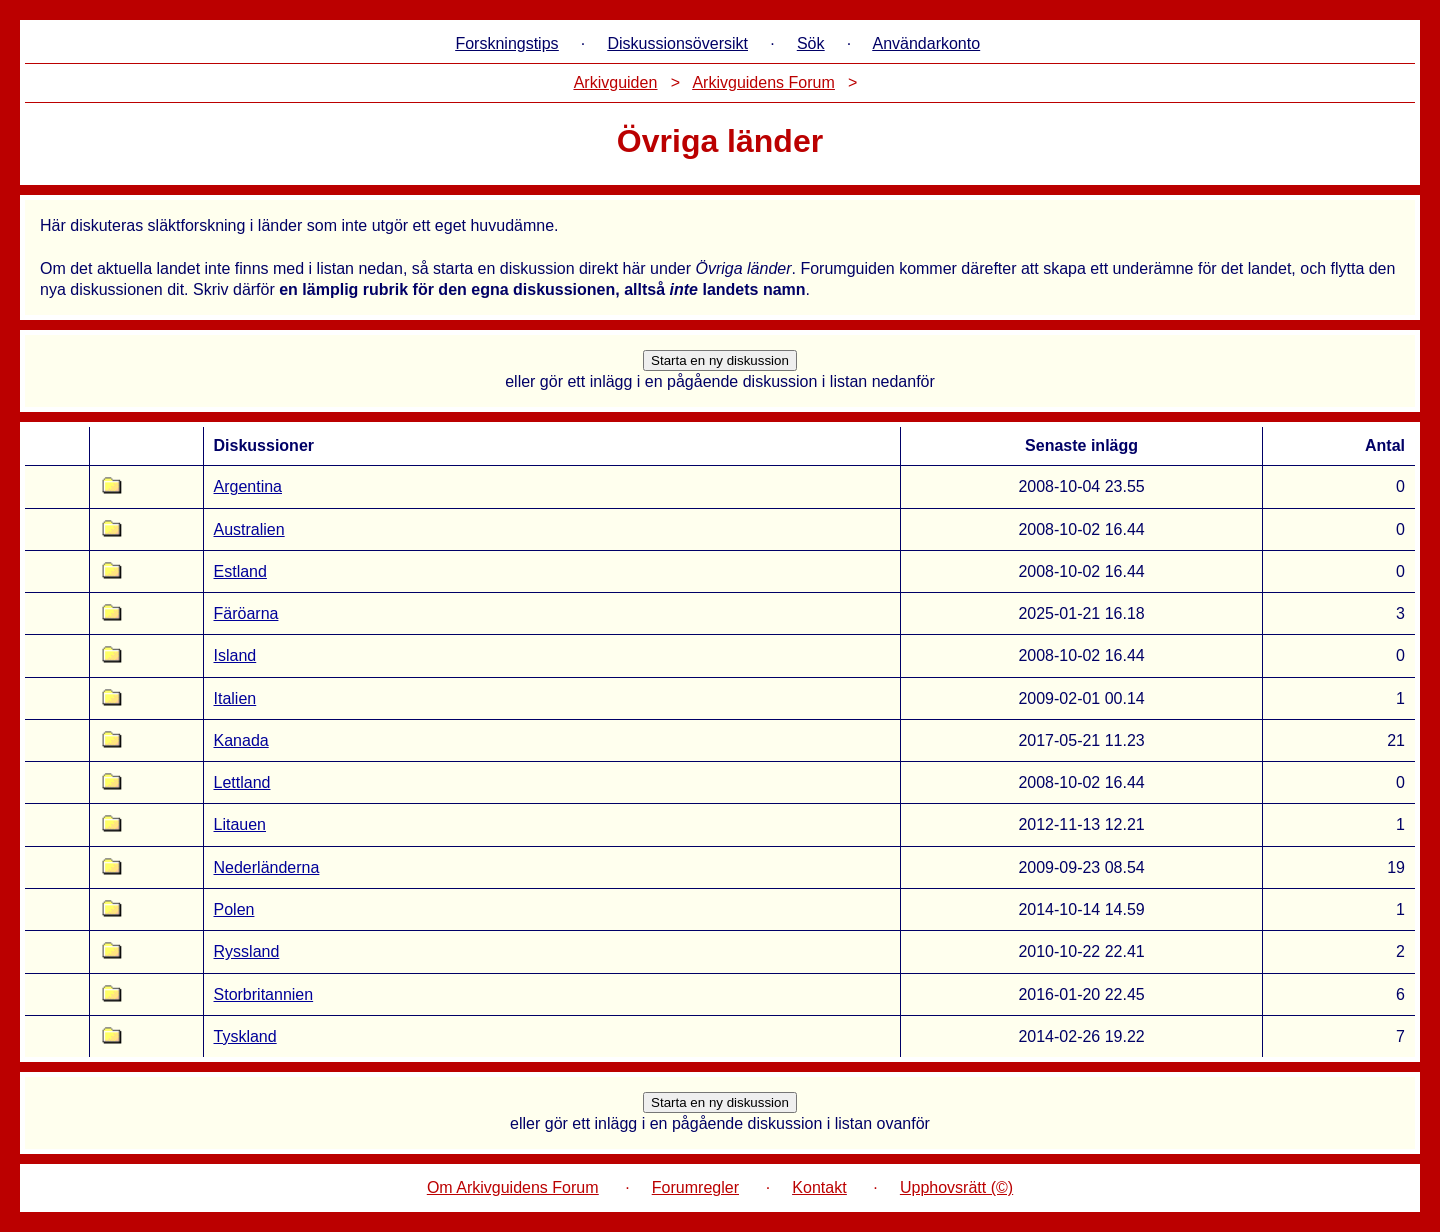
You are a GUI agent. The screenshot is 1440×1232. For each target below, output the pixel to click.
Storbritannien (264, 994)
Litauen (240, 824)
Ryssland (247, 951)
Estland (240, 571)
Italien (235, 698)
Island (235, 655)
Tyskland (245, 1036)
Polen (234, 909)
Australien (249, 529)
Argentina (248, 486)
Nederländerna (267, 867)
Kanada (241, 740)
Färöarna (246, 613)
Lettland (242, 782)
